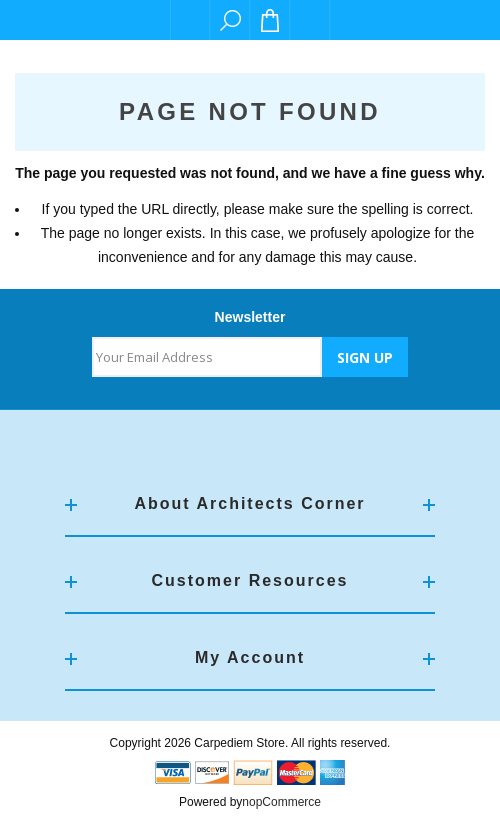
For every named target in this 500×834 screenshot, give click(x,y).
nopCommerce (281, 802)
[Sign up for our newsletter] (207, 357)
